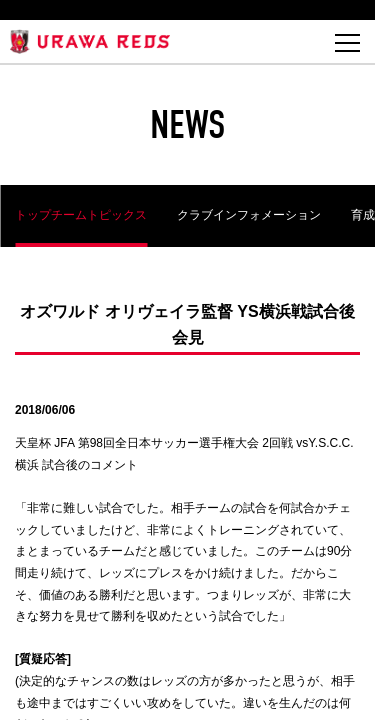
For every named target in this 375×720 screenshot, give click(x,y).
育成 (363, 215)
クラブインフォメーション (249, 215)
